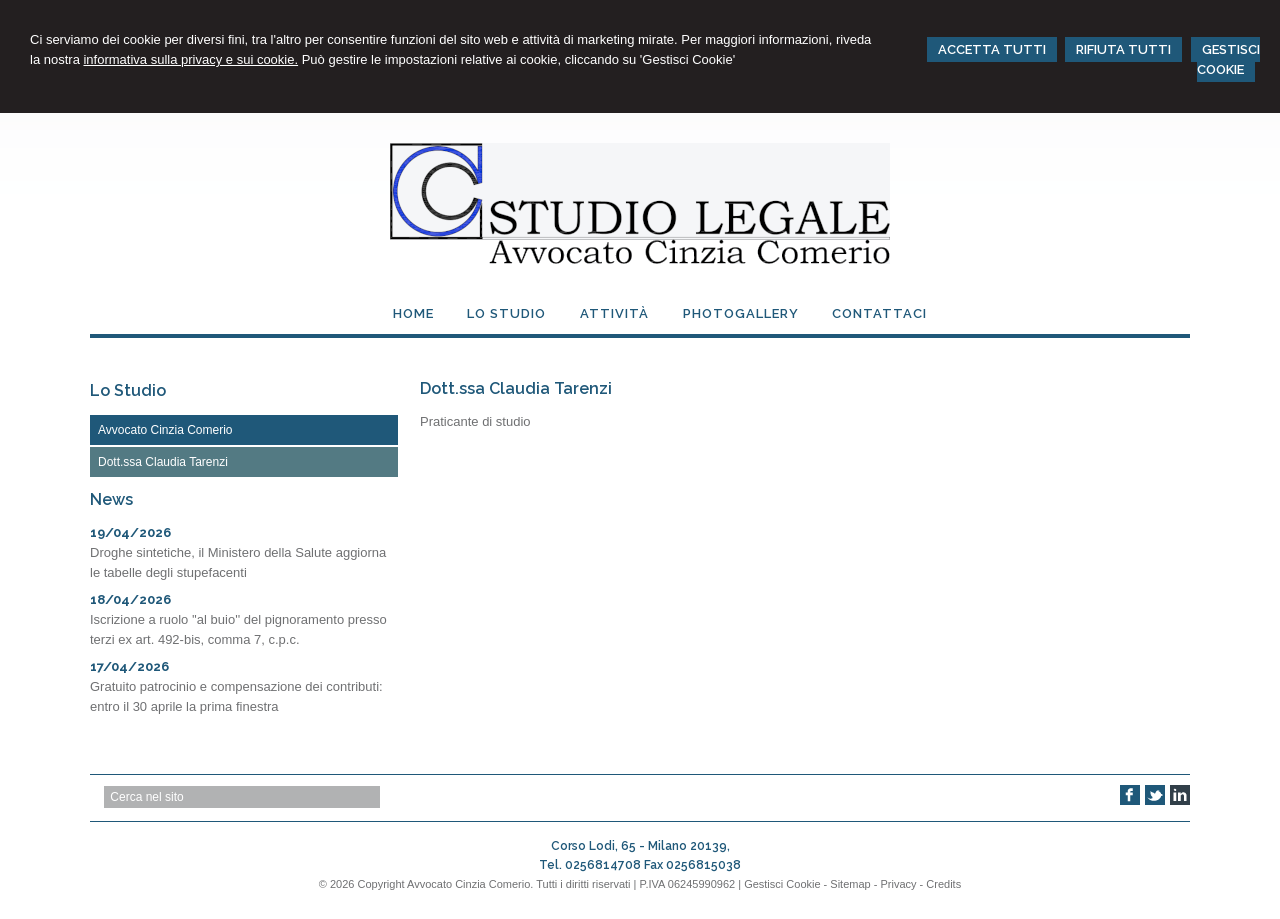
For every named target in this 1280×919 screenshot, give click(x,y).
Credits (943, 884)
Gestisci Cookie (782, 884)
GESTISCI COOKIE (1228, 59)
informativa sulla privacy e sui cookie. (190, 59)
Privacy (898, 884)
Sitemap (850, 884)
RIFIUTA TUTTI (1123, 49)
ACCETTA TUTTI (992, 49)
